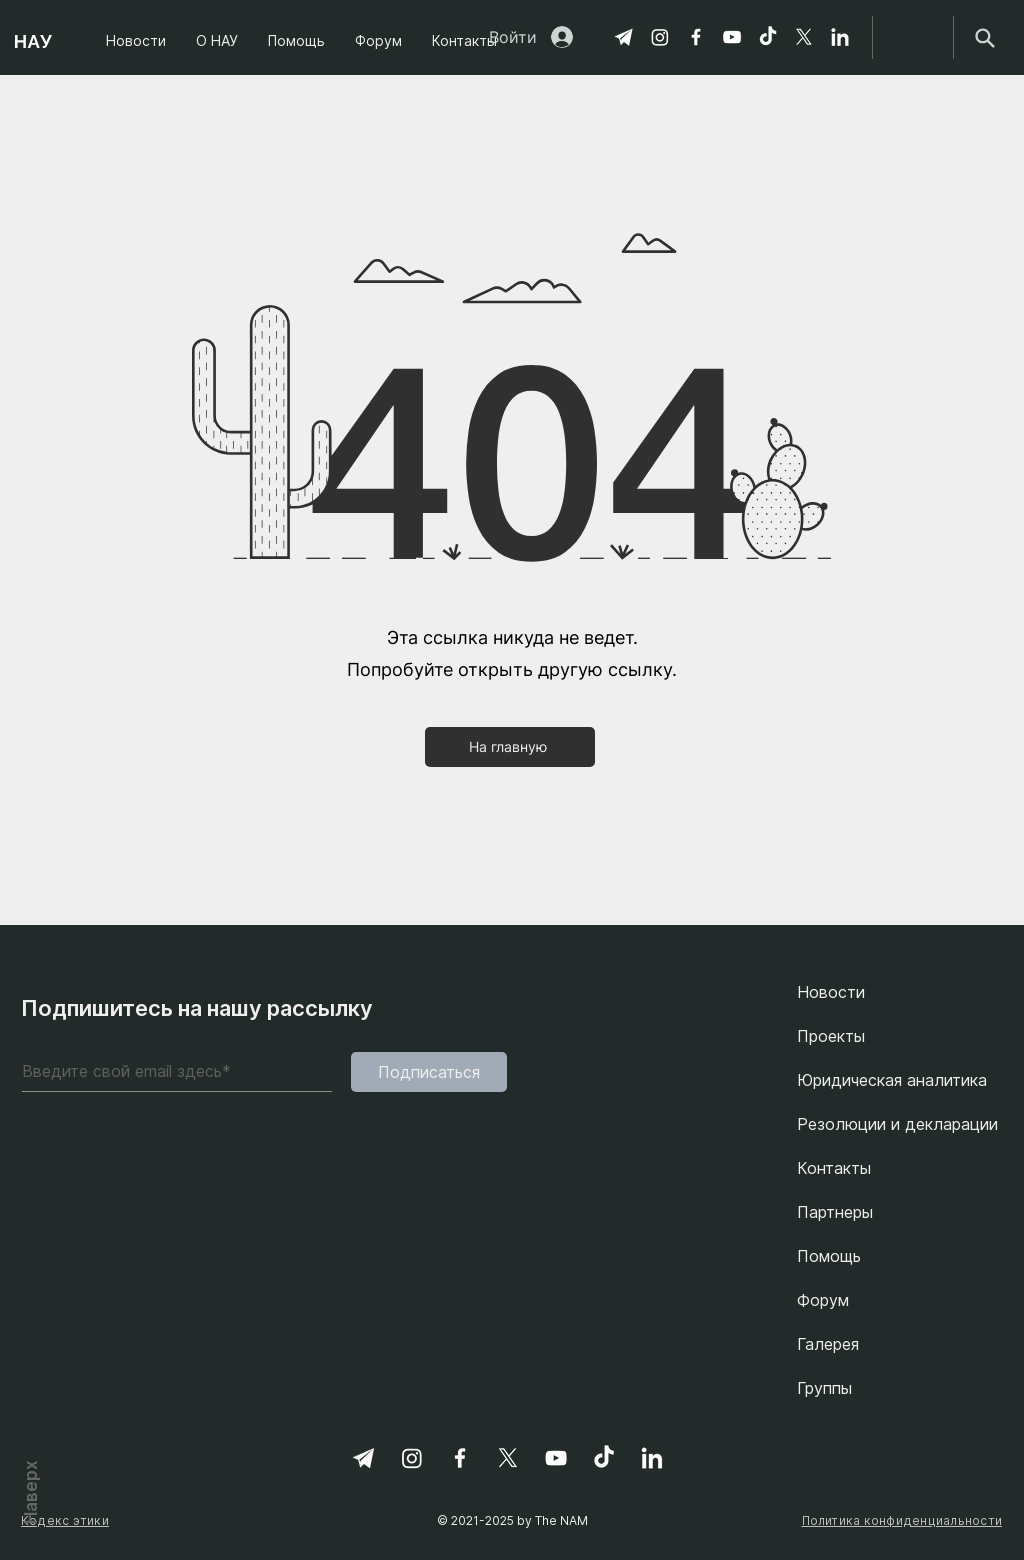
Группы (824, 1388)
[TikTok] (768, 37)
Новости (831, 992)
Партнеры (835, 1212)
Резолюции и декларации (897, 1124)
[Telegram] (624, 37)
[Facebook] (696, 37)
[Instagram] (660, 37)
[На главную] (510, 747)
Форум (823, 1300)
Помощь (829, 1256)
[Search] (984, 37)
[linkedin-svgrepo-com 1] (840, 37)
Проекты (831, 1036)
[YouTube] (732, 37)
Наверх (31, 1490)
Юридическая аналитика (892, 1080)
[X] (804, 37)
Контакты (834, 1168)
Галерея (828, 1344)
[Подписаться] (429, 1072)
